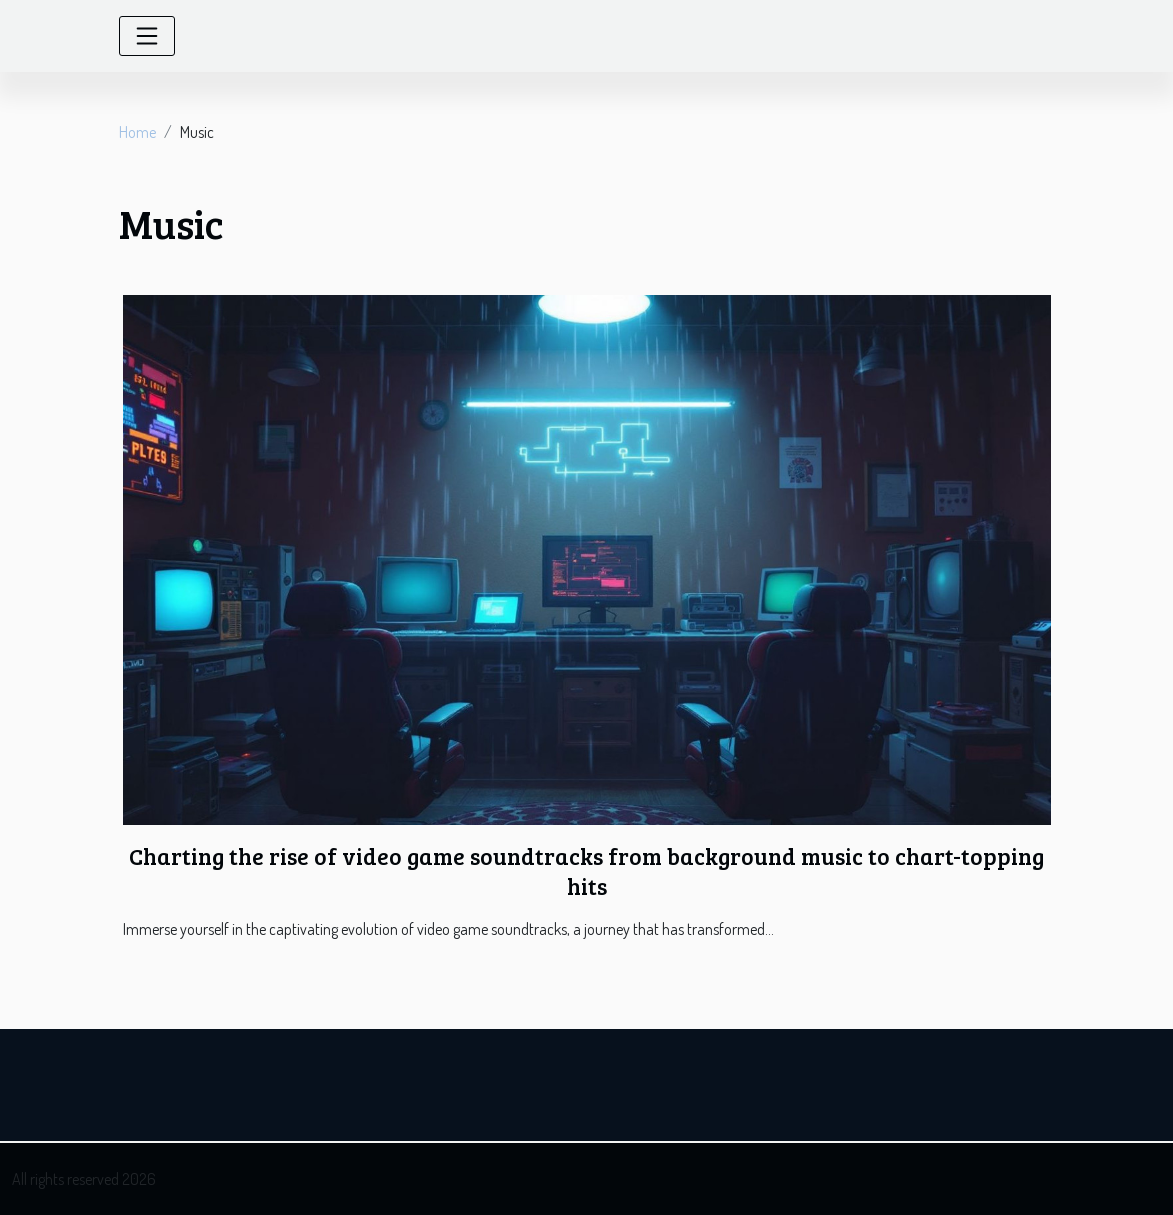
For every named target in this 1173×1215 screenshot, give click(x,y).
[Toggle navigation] (147, 36)
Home (137, 132)
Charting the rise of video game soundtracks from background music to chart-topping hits (586, 870)
